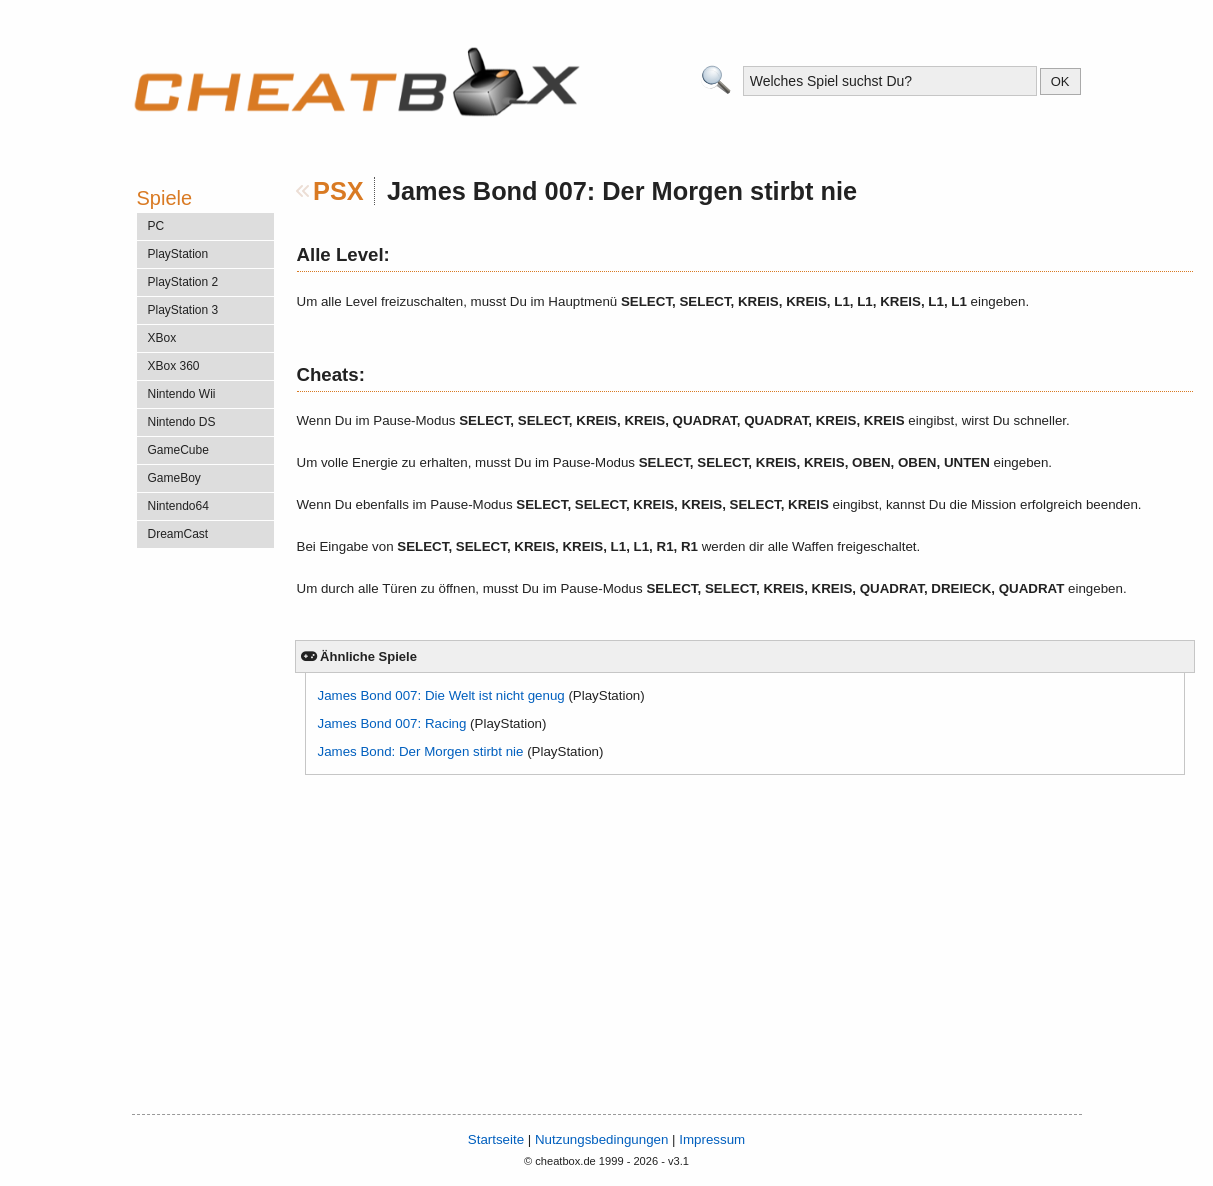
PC (156, 226)
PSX (338, 191)
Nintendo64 (178, 506)
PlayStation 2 (183, 282)
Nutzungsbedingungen (601, 1139)
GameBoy (174, 478)
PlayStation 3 (183, 310)
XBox (162, 338)
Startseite (496, 1139)
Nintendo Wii (182, 394)
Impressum (712, 1139)
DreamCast (178, 534)
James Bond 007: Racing (392, 723)
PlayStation (178, 254)
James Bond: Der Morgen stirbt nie (421, 751)
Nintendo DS (182, 422)
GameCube (178, 450)
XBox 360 (174, 366)
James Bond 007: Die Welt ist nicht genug (441, 695)
